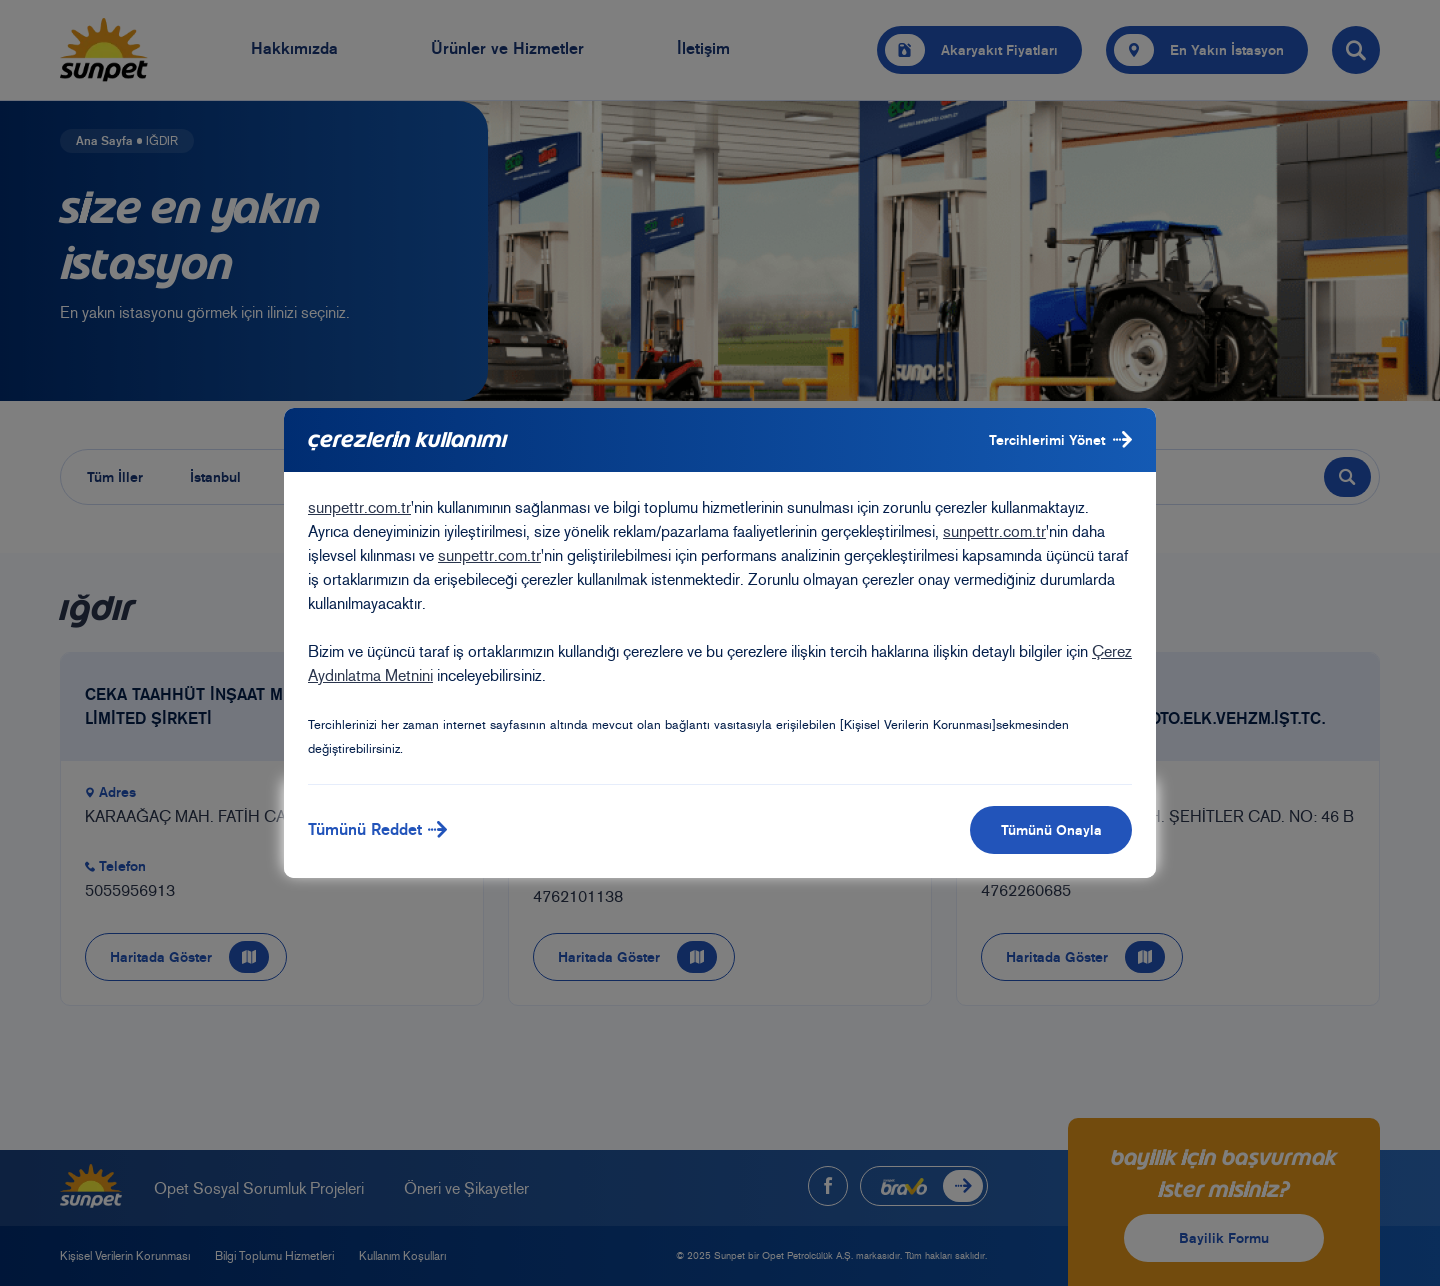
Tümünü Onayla (1051, 830)
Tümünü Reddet (377, 829)
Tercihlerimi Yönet (1060, 439)
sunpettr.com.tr (359, 507)
